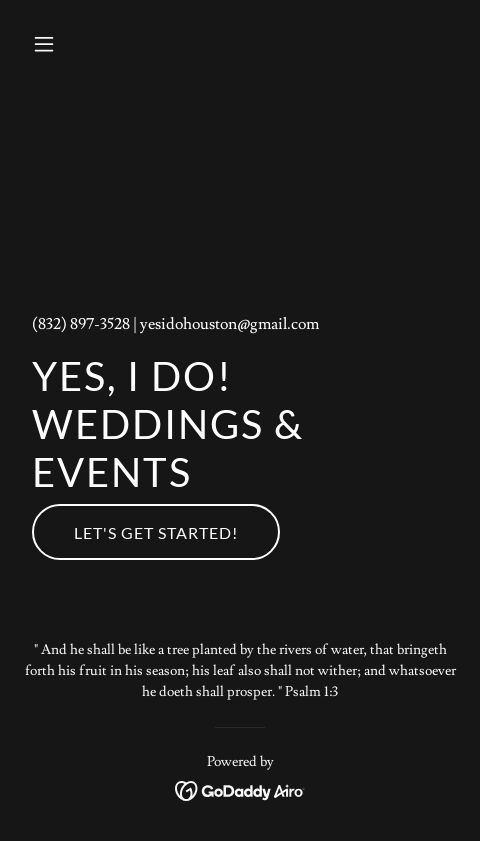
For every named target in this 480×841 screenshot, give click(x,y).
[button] (56, 44)
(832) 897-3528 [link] (81, 324)
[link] (240, 787)
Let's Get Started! (156, 532)
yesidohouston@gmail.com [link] (229, 324)
